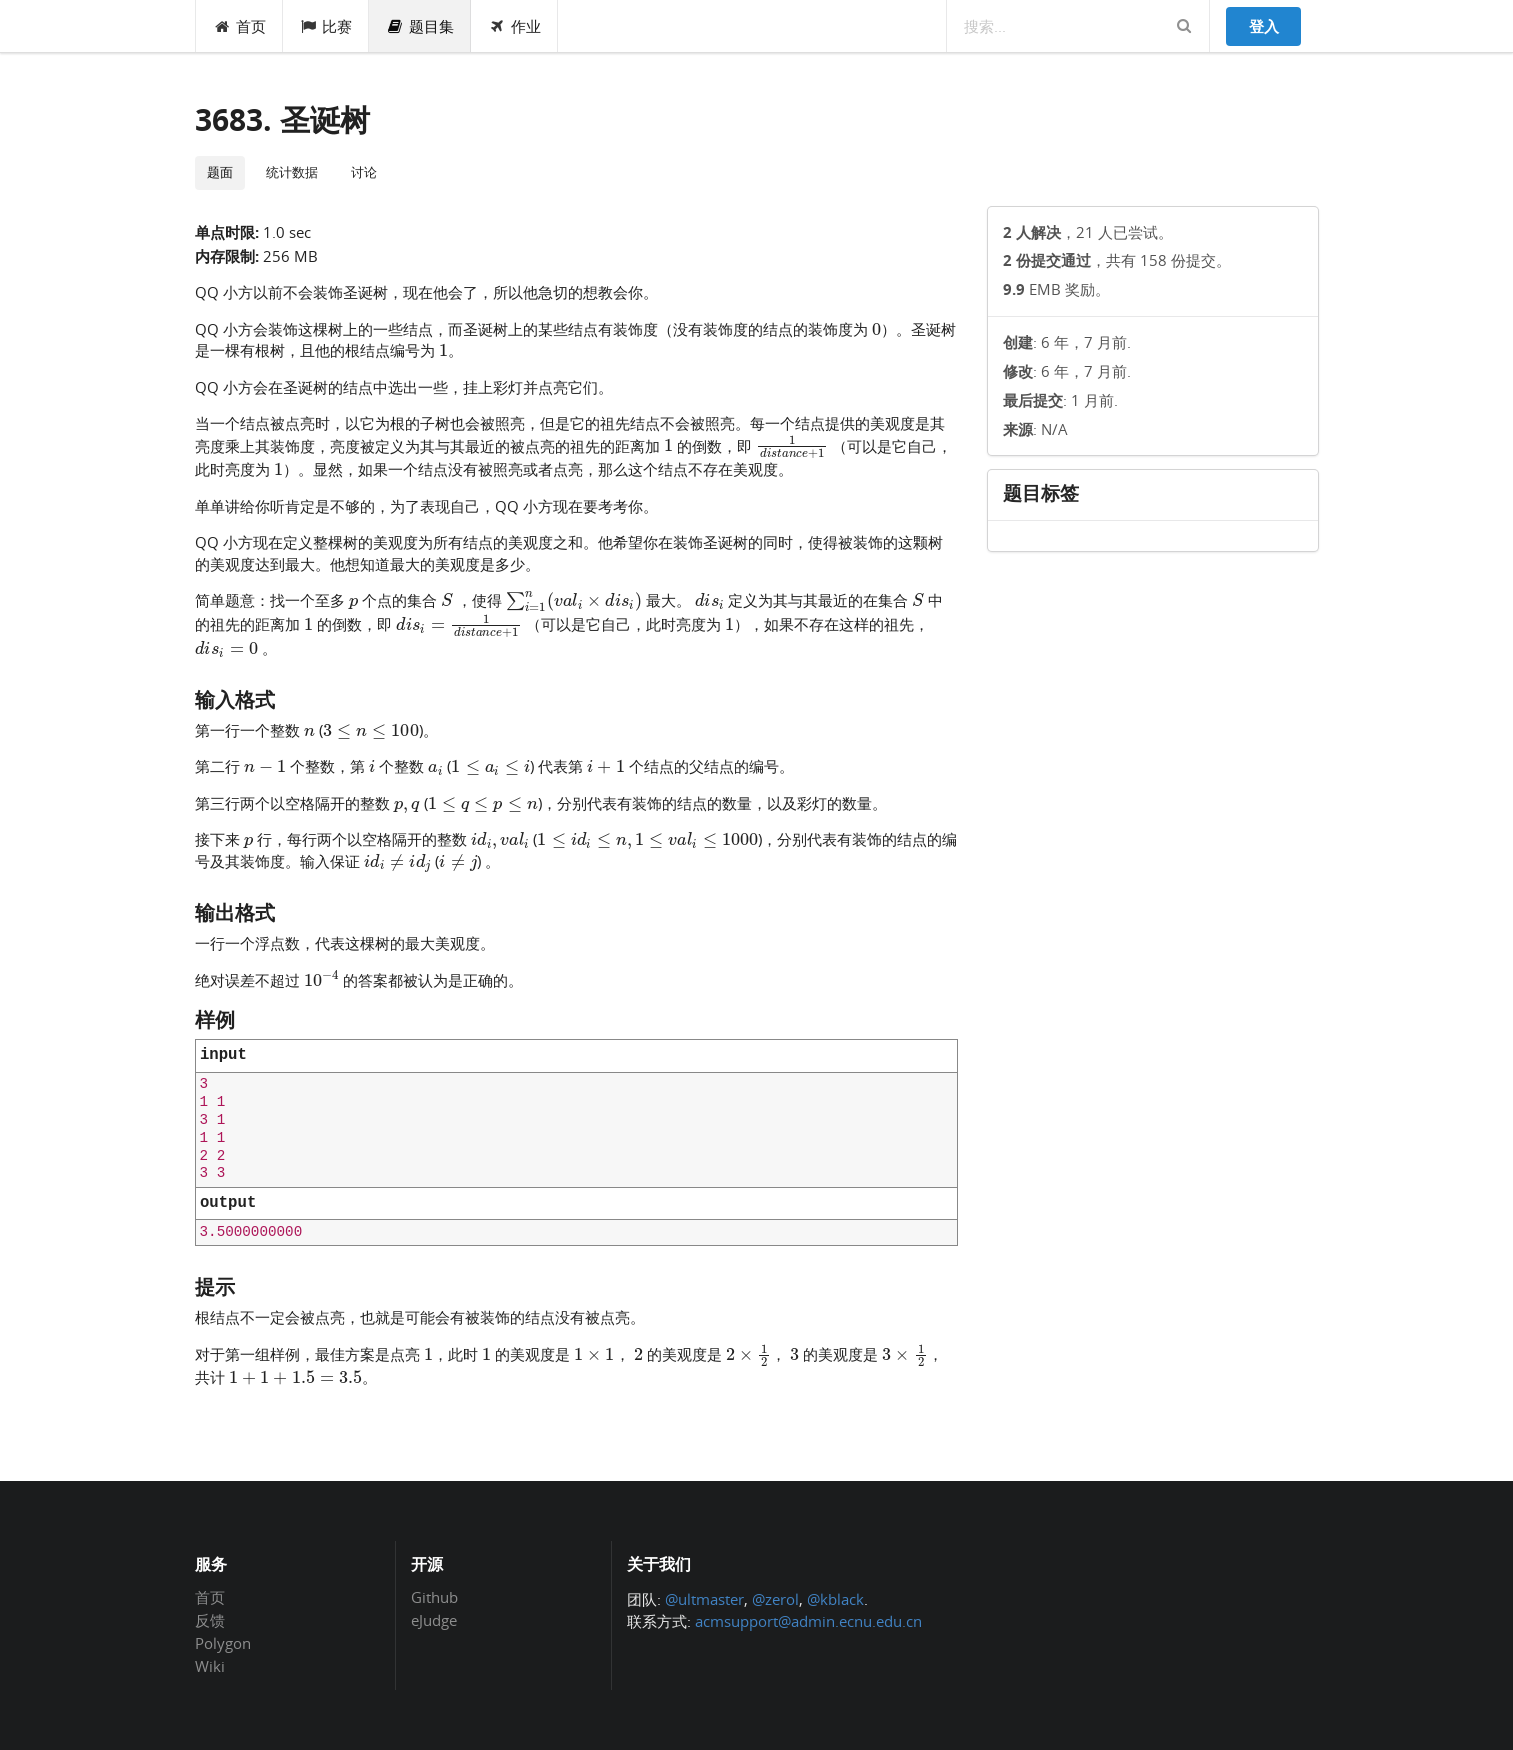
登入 (1264, 26)
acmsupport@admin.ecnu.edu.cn (808, 1621)
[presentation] (876, 328)
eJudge (434, 1619)
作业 (514, 26)
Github (434, 1598)
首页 (239, 26)
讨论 (364, 172)
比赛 (326, 26)
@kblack (835, 1599)
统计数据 (292, 172)
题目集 (420, 26)
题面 (220, 172)
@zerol (775, 1599)
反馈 (210, 1620)
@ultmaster (704, 1599)
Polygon (223, 1643)
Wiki (210, 1665)
